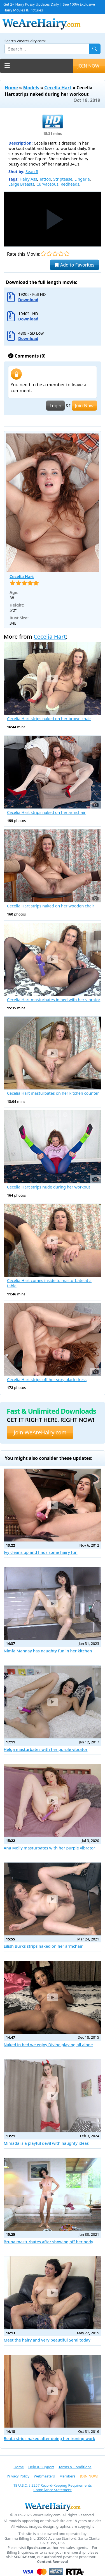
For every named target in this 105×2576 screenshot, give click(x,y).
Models (31, 88)
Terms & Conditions (75, 2466)
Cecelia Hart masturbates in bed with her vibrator (53, 999)
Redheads (69, 184)
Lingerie (82, 179)
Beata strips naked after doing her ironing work (49, 2438)
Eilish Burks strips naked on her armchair (43, 1946)
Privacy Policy (18, 2476)
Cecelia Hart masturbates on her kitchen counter (53, 1093)
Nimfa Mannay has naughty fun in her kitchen (48, 1651)
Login (55, 405)
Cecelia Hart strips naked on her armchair (46, 812)
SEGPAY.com (24, 2557)
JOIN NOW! (89, 66)
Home (11, 88)
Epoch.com (36, 2547)
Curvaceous (47, 184)
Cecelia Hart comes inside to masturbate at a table (49, 1283)
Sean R (31, 171)
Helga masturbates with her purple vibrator (46, 1749)
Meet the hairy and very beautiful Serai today (47, 2340)
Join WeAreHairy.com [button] (40, 1432)
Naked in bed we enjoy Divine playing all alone (48, 2044)
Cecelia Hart (57, 88)
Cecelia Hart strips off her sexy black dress (47, 1379)
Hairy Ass (28, 179)
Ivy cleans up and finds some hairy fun (41, 1552)
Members (67, 2476)
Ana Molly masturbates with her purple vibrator (49, 1848)
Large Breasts (21, 184)
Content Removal (52, 2561)
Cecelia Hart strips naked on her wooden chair (50, 906)
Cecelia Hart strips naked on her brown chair (49, 718)
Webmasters (44, 2476)
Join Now (84, 405)
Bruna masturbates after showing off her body (48, 2241)
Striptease (62, 179)
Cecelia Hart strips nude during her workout (48, 1187)
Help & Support (41, 2466)
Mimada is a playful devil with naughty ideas (46, 2143)
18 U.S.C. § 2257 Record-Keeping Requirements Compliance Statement (52, 2488)
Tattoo (45, 179)
